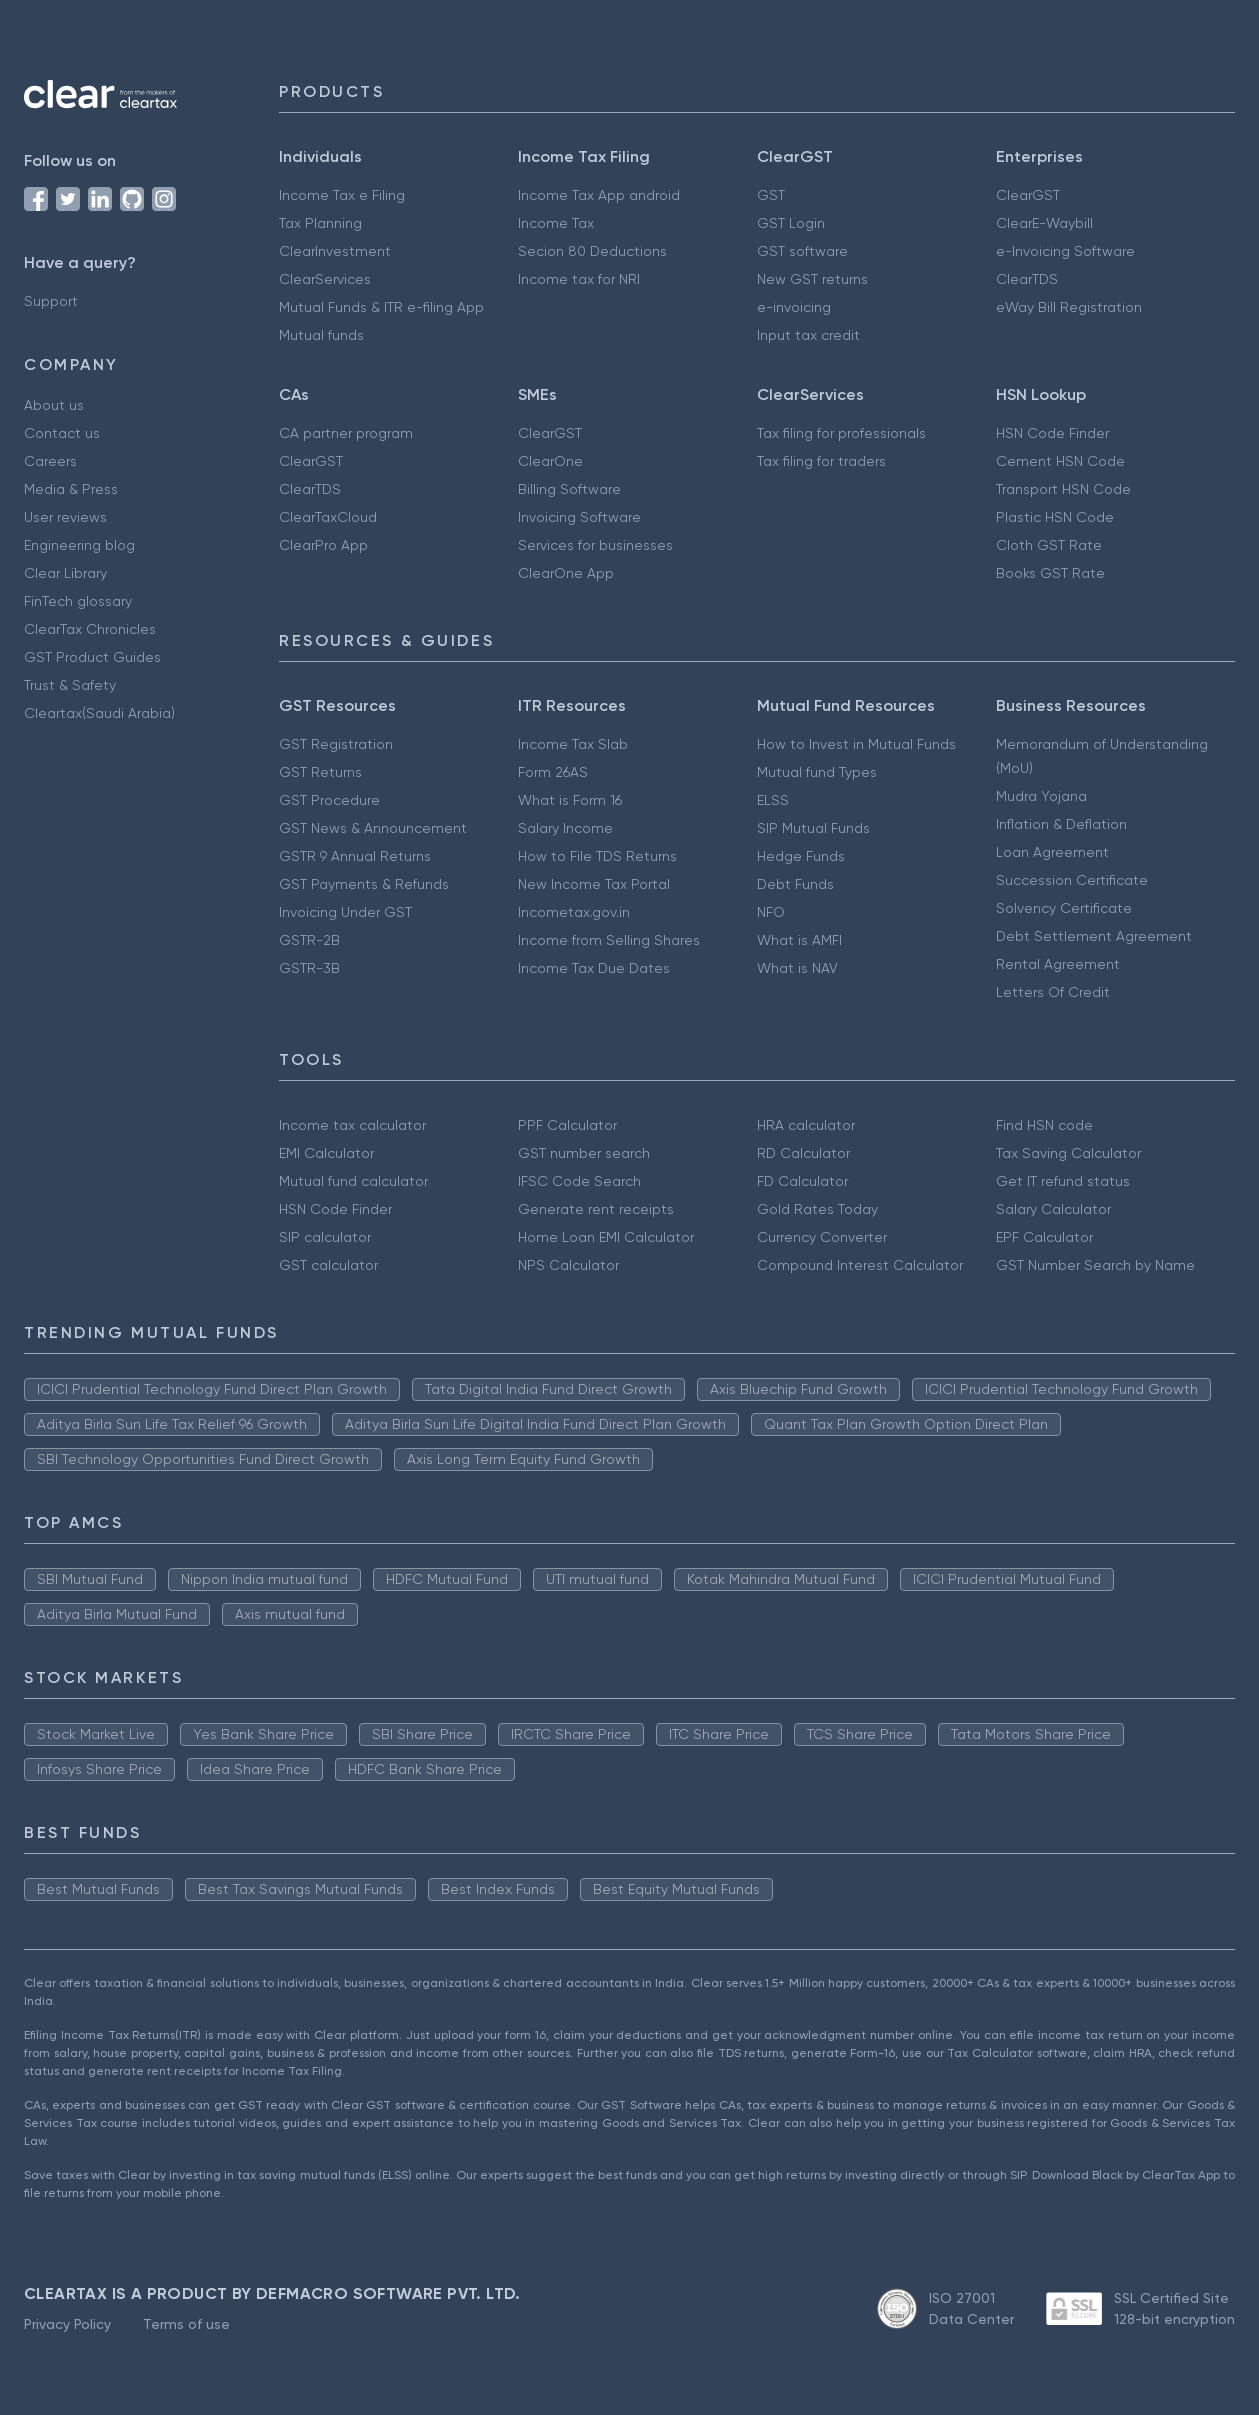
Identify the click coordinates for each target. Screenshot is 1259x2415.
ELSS (773, 800)
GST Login (791, 223)
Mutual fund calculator (353, 1181)
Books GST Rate (1050, 573)
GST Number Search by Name (1095, 1265)
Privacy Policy (67, 2324)
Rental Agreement (1058, 964)
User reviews (65, 517)
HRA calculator (806, 1125)
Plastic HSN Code (1055, 517)
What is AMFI (799, 940)
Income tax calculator (352, 1125)
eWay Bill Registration (1069, 307)
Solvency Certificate (1064, 908)
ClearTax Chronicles (90, 629)
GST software (802, 251)
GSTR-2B (309, 940)
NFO (771, 912)
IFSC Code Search (579, 1181)
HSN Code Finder (1052, 433)
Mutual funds (321, 335)
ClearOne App (566, 573)
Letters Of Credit (1053, 992)
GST (771, 195)
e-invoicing (794, 307)
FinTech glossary (78, 601)
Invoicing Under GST (345, 912)
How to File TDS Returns (597, 856)
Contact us (62, 433)
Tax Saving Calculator (1068, 1153)
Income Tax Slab (573, 744)
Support (51, 301)
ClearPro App (323, 545)
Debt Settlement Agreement (1094, 936)
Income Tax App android (599, 195)
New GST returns (812, 279)
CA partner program (346, 433)
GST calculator (328, 1265)
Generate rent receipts (596, 1209)
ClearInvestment (335, 251)
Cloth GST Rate (1049, 545)
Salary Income (565, 828)
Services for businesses (595, 545)
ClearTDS (1027, 279)
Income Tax (556, 223)
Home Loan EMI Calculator (606, 1237)
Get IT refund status (1063, 1181)
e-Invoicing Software (1065, 251)
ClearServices (325, 279)
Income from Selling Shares (609, 940)
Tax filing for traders (821, 461)
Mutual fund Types (817, 772)
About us (54, 405)
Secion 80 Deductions (592, 251)
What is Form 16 (570, 800)
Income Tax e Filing (342, 195)
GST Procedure (329, 800)
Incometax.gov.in (574, 912)
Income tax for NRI (579, 279)
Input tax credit (808, 335)
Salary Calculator (1053, 1209)
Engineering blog (79, 545)
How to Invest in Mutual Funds (856, 744)
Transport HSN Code (1063, 489)
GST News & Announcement (373, 828)
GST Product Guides (92, 657)
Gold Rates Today (817, 1209)
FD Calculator (802, 1181)
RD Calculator (803, 1153)
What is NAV (797, 968)
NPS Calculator (568, 1265)
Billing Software (569, 489)
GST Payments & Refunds (364, 884)
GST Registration (336, 744)
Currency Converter (822, 1237)
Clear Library (65, 573)
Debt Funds (795, 884)
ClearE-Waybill (1044, 223)
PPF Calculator (567, 1125)
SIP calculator (325, 1237)
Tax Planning (320, 223)
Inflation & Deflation (1061, 824)
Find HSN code (1044, 1125)
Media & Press (71, 489)
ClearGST (1028, 195)
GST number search (584, 1153)
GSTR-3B (309, 968)
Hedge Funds (801, 856)
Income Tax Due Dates (594, 968)
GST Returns (320, 772)
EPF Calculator (1044, 1237)
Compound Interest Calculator (860, 1265)
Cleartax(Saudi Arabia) (99, 713)
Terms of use (186, 2324)
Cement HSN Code (1060, 461)
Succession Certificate (1072, 880)
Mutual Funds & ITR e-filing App (381, 307)
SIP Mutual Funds (813, 828)
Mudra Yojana (1041, 796)
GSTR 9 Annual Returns (355, 856)
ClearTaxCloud (328, 517)
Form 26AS (553, 772)
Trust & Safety (70, 685)
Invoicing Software (579, 517)
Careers (50, 461)
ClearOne (550, 461)
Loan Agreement (1052, 852)
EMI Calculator (326, 1153)
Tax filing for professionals (841, 433)
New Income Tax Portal (594, 884)
